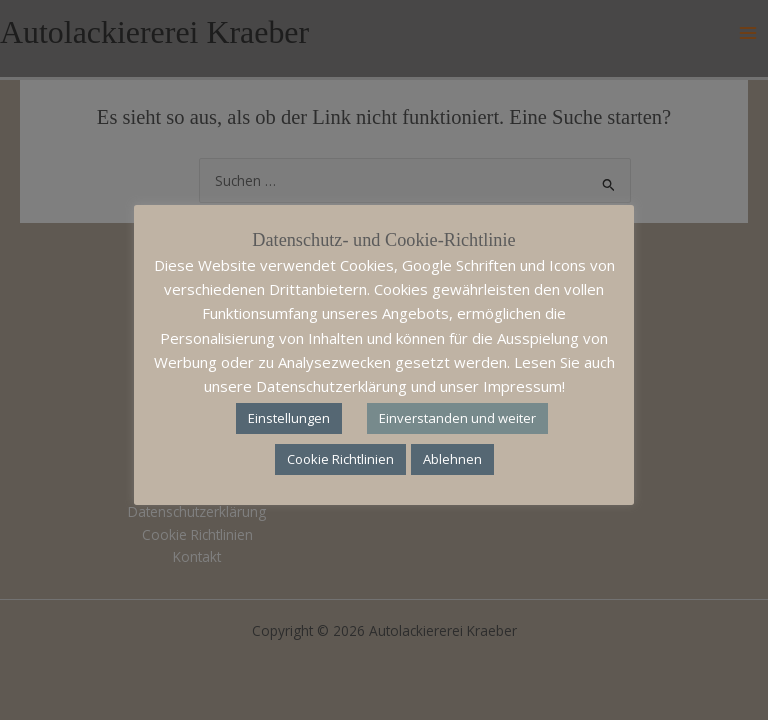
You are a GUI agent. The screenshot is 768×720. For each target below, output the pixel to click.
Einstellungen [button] (289, 418)
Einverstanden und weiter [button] (457, 418)
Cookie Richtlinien (340, 459)
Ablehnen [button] (452, 459)
